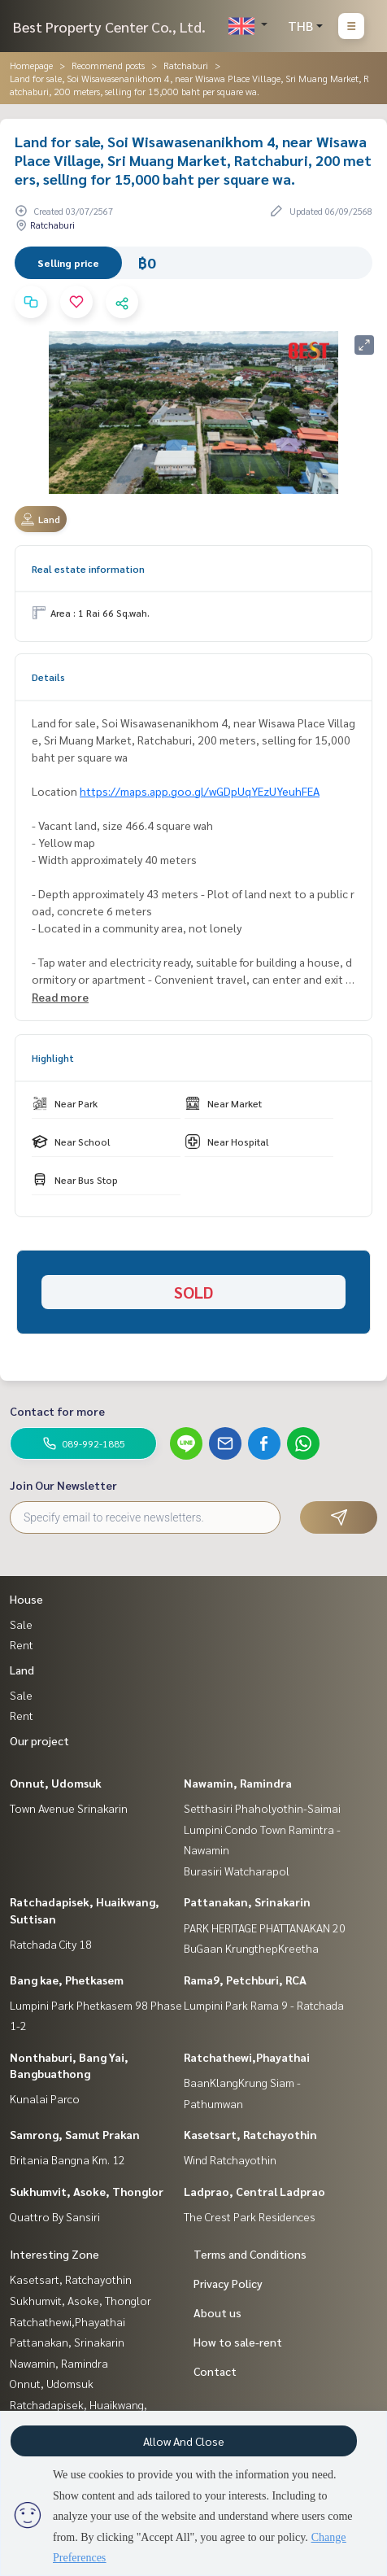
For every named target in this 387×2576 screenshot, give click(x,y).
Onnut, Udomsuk (56, 1782)
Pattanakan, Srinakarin (247, 1901)
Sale (21, 1624)
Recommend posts (108, 65)
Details (48, 676)
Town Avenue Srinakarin (69, 1808)
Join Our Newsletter (63, 1485)
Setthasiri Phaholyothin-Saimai (262, 1808)
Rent (21, 1644)
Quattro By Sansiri (55, 2216)
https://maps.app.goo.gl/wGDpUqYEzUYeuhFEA (200, 791)
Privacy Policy (228, 2283)
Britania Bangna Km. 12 (67, 2159)
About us (217, 2312)
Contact (215, 2371)
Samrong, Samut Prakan (75, 2134)
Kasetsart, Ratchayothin (250, 2134)
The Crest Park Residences (249, 2216)
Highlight (53, 1057)
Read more (60, 996)
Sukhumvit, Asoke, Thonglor (86, 2191)
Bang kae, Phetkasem (67, 1979)
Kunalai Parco (45, 2098)
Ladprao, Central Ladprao (254, 2191)
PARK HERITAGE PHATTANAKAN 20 (265, 1927)
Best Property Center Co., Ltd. (109, 26)
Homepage (31, 65)
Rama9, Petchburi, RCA (245, 1979)
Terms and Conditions (250, 2253)
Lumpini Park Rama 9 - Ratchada (264, 2004)
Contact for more (57, 1411)
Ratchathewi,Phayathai (247, 2057)
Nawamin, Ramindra (238, 1782)
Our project (39, 1740)
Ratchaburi (185, 65)
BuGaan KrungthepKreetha (251, 1948)
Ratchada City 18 (51, 1943)
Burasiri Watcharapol (236, 1870)
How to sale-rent (238, 2341)
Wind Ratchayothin (230, 2159)
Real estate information (88, 568)
